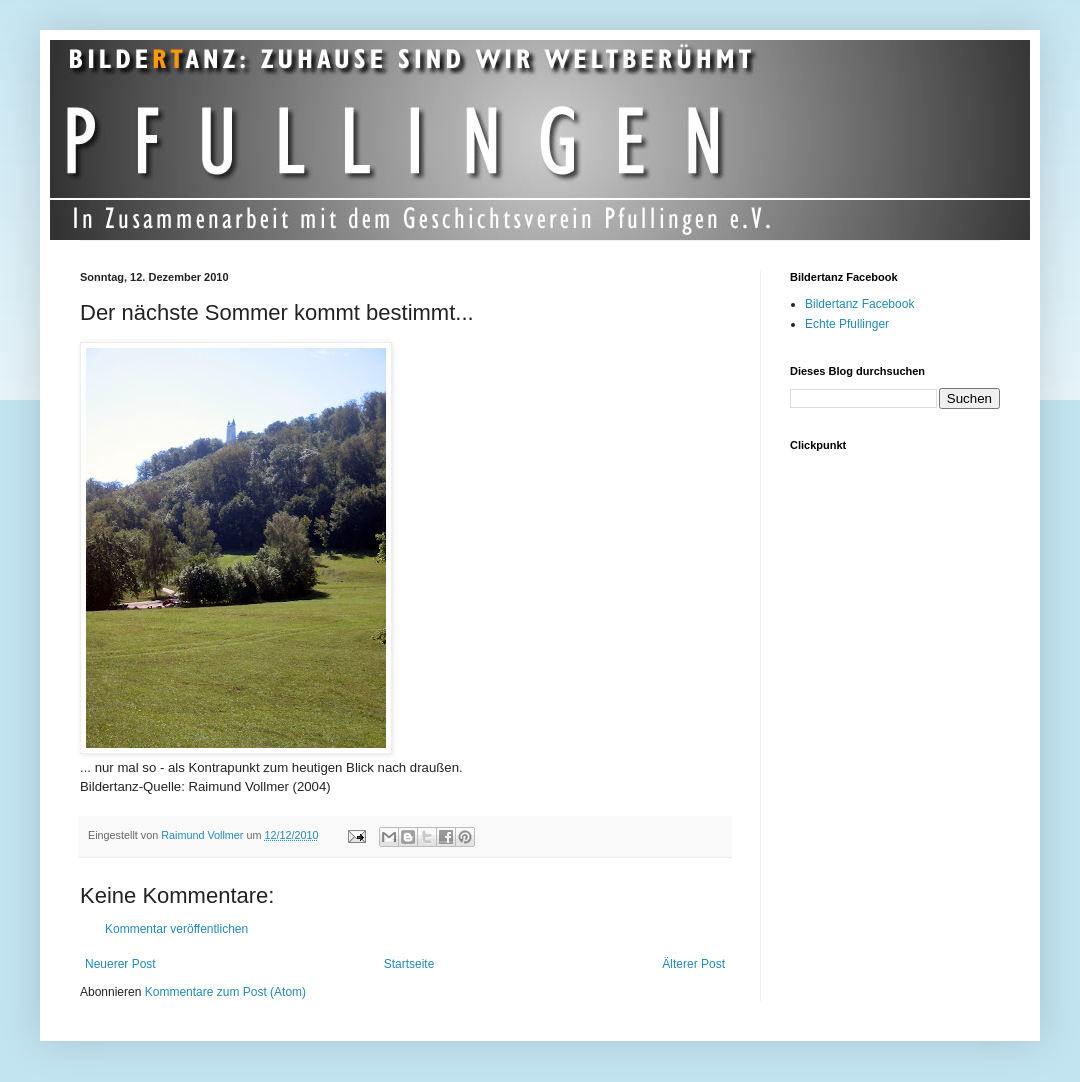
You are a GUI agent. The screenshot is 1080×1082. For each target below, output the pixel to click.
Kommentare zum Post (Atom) (225, 992)
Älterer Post (693, 964)
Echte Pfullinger (847, 324)
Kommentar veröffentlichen (176, 929)
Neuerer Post (120, 964)
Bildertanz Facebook (859, 304)
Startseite (409, 964)
